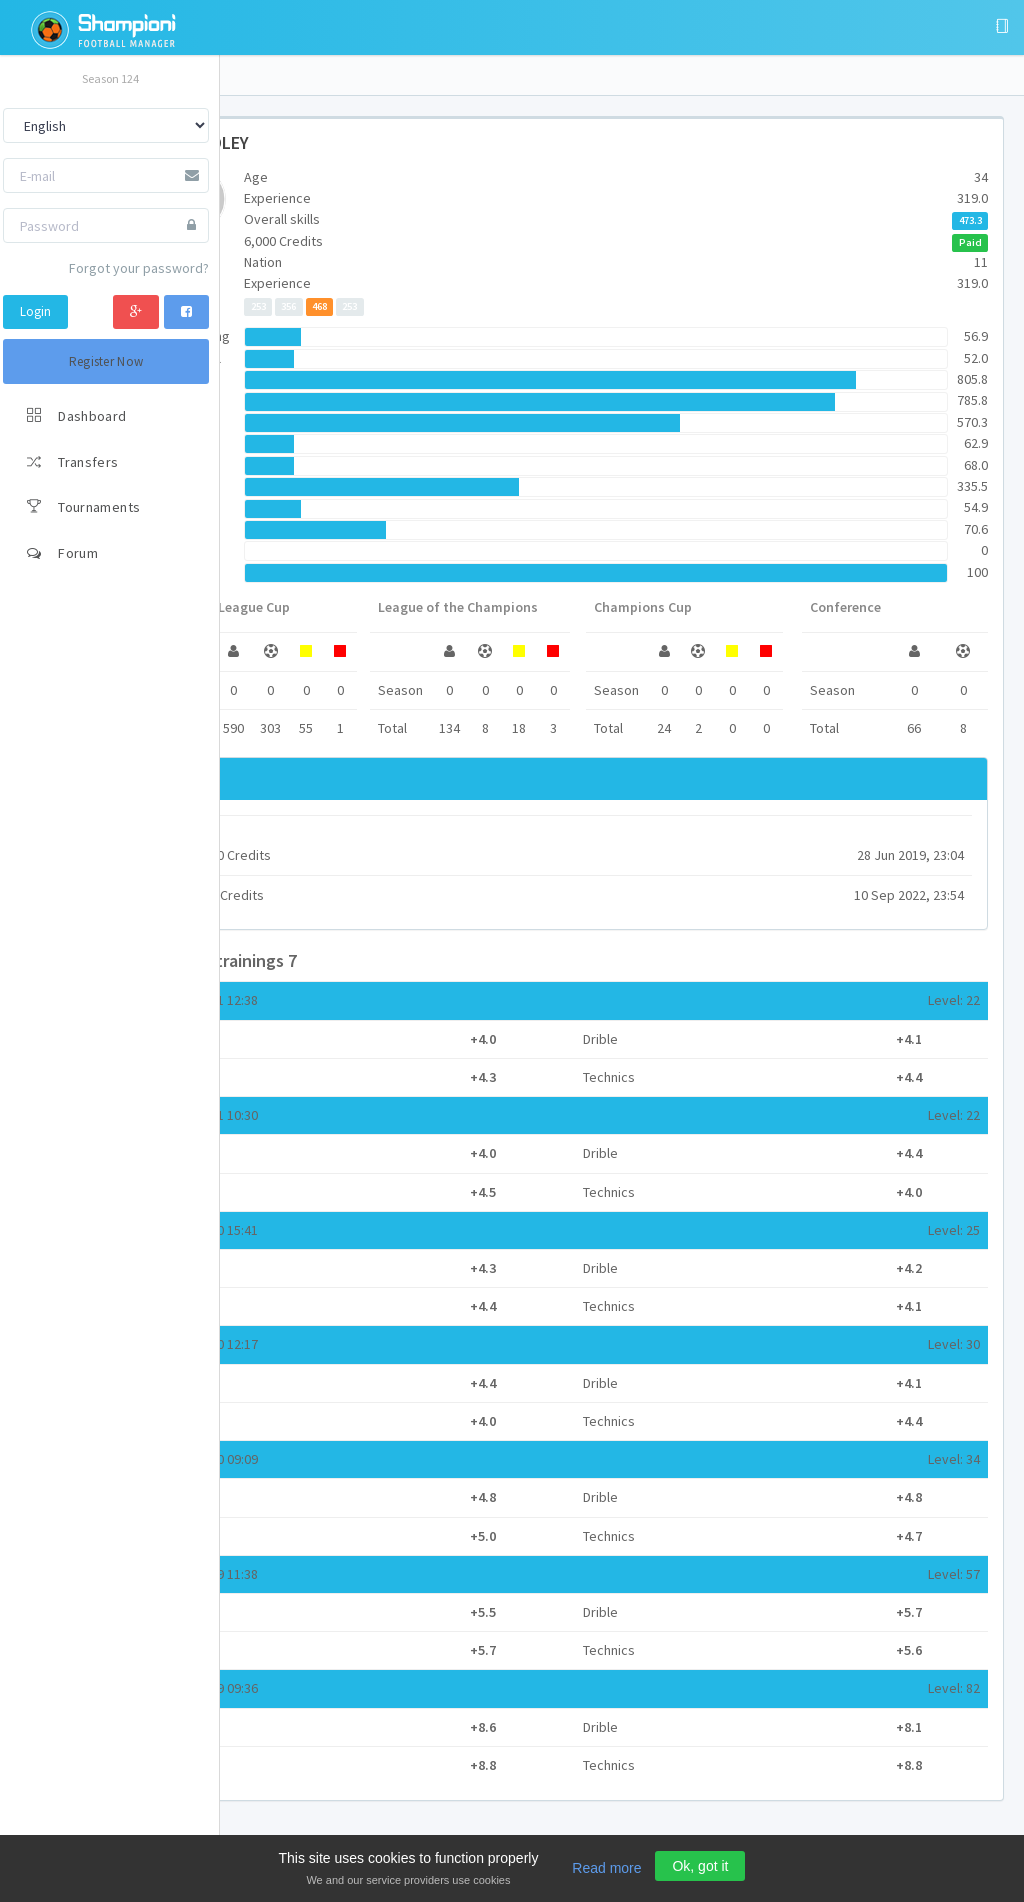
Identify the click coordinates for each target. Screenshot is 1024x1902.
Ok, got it (700, 1866)
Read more (606, 1868)
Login (35, 311)
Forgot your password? (139, 268)
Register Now (106, 361)
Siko (293, 834)
